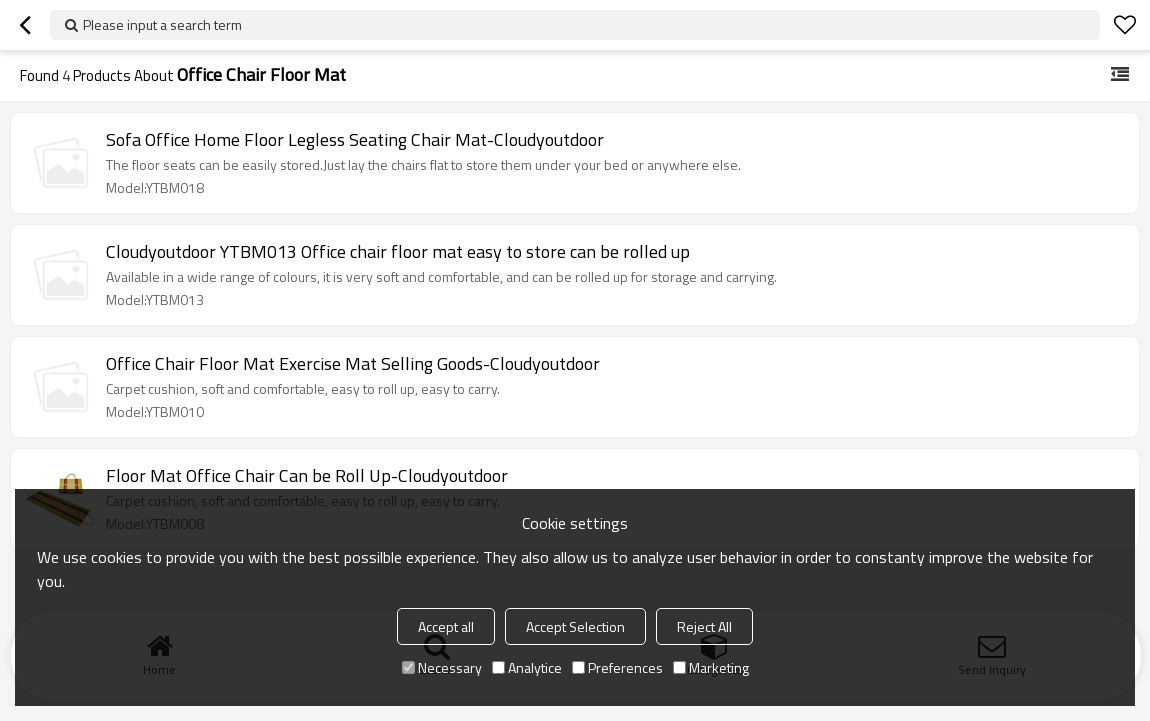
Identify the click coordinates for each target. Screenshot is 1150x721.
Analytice (527, 667)
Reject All (704, 626)
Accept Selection (575, 626)
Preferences (617, 667)
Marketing (711, 667)
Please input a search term (162, 24)
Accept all (446, 626)
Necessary (442, 667)
